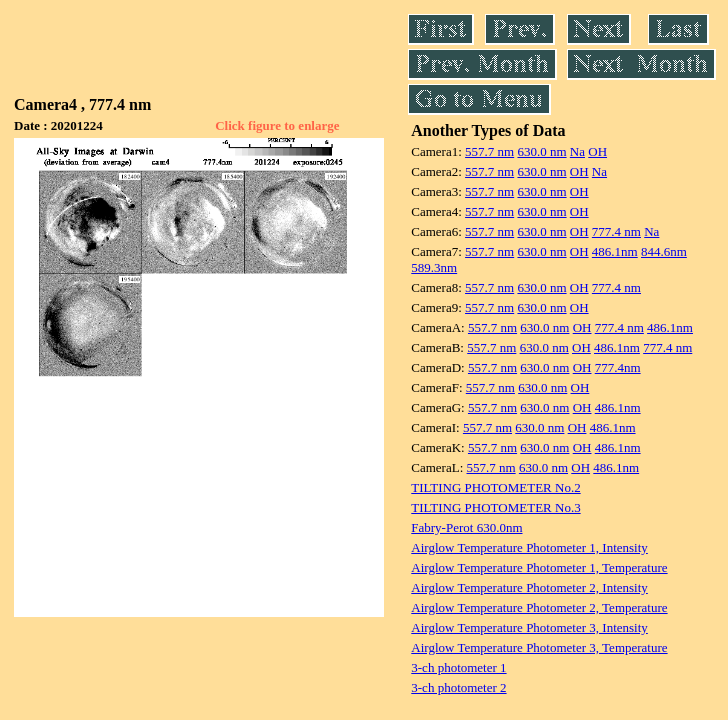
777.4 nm (616, 231)
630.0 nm (541, 151)
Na (577, 151)
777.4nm (618, 367)
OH (597, 151)
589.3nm (434, 267)
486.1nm (615, 251)
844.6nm (664, 251)
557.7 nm (489, 151)
